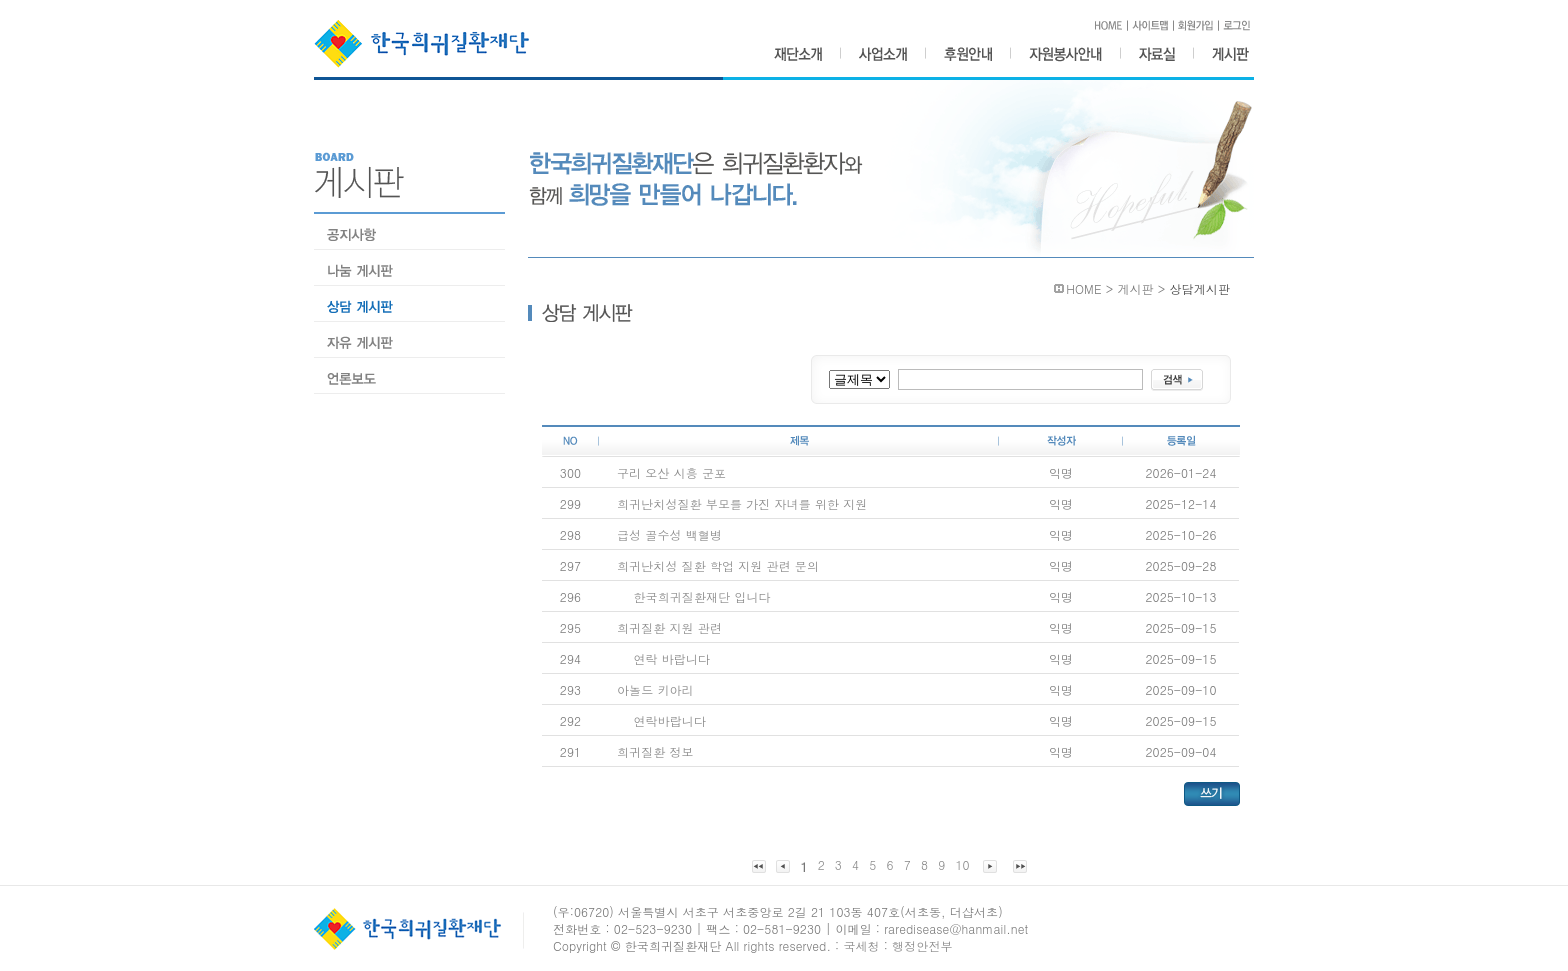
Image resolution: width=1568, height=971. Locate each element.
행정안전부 (922, 945)
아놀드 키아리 (655, 689)
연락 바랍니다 (671, 658)
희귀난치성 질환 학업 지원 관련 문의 (718, 565)
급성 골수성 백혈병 (669, 534)
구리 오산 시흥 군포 (671, 472)
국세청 (861, 945)
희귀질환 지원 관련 (669, 627)
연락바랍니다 (669, 720)
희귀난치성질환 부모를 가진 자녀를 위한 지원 (742, 503)
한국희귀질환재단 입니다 (701, 596)
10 (962, 864)
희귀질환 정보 (655, 751)
